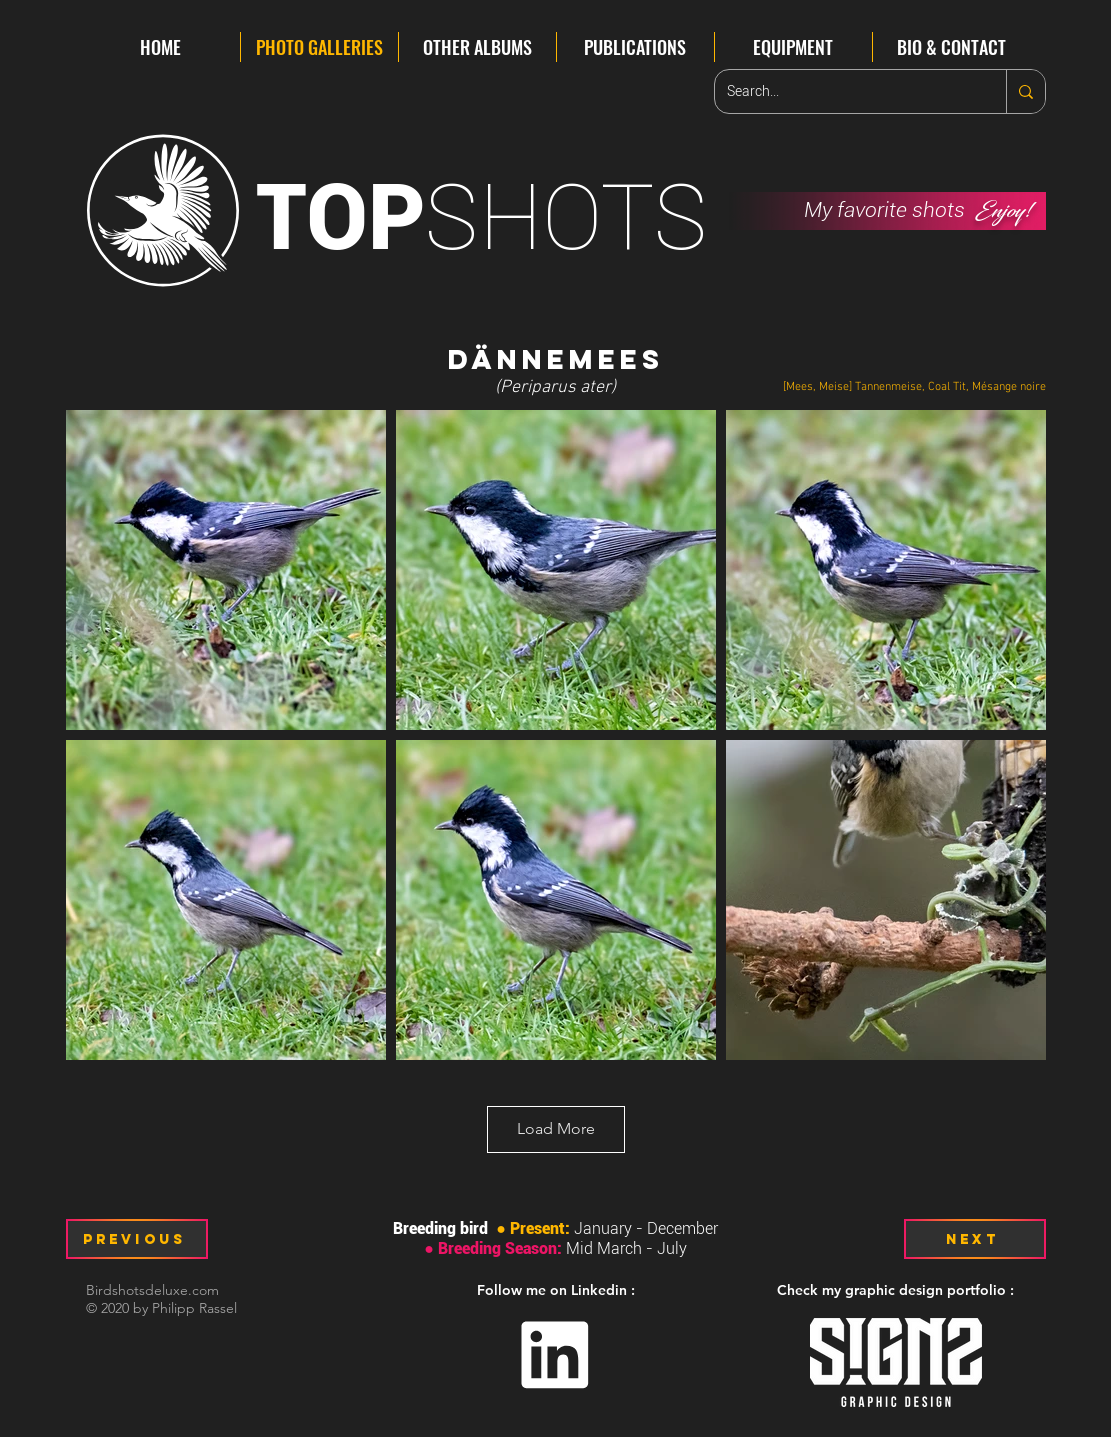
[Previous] (137, 1239)
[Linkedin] (555, 1355)
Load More (556, 1128)
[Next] (975, 1239)
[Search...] (845, 91)
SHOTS (482, 217)
